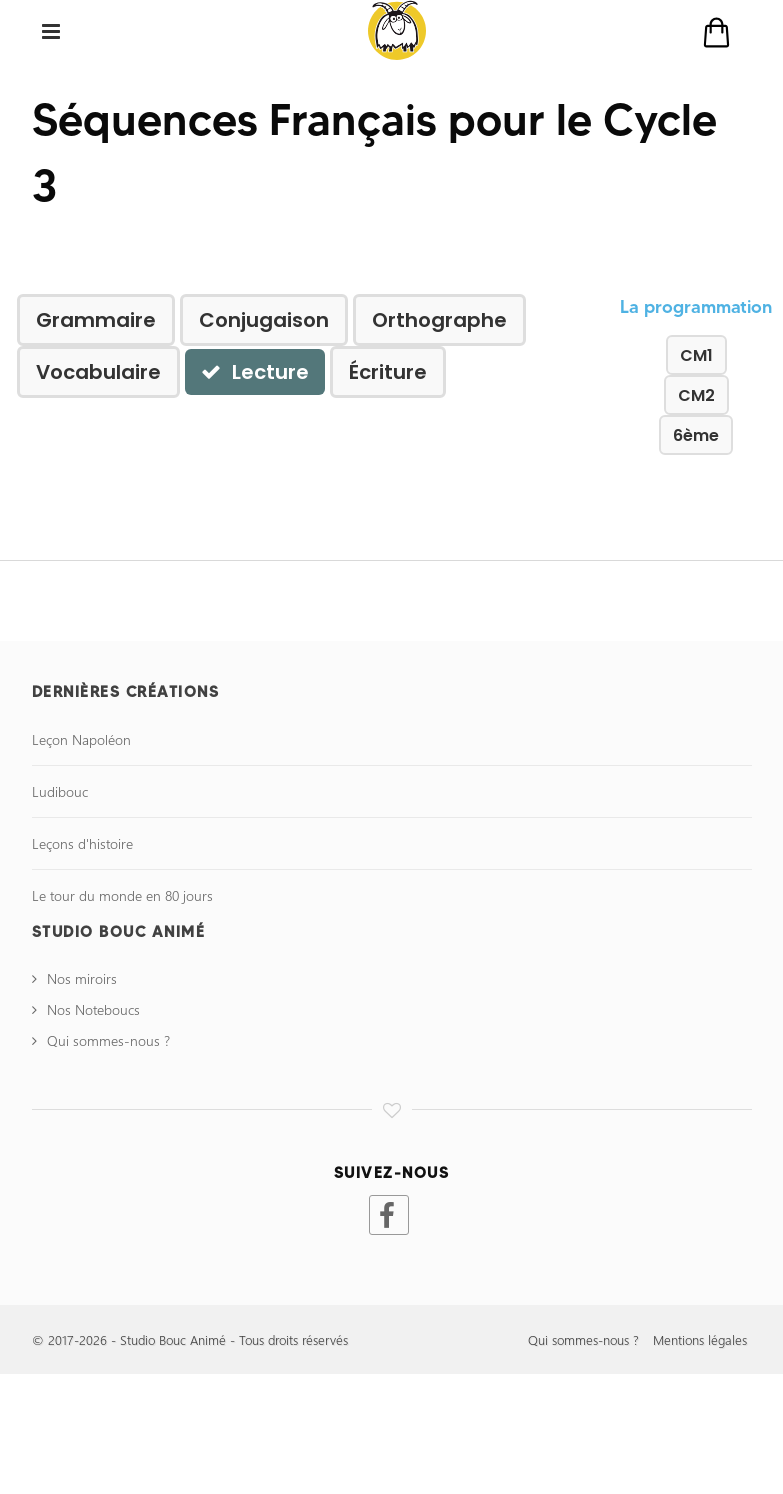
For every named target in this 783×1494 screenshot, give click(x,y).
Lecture (255, 372)
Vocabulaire (98, 372)
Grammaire (96, 320)
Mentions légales (700, 1339)
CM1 (696, 355)
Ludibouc (60, 791)
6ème (696, 435)
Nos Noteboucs (93, 1009)
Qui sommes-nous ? (108, 1040)
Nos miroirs (82, 978)
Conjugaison (264, 320)
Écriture (388, 372)
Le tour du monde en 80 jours (122, 895)
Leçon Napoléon (81, 739)
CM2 (696, 395)
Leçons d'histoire (82, 843)
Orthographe (439, 320)
